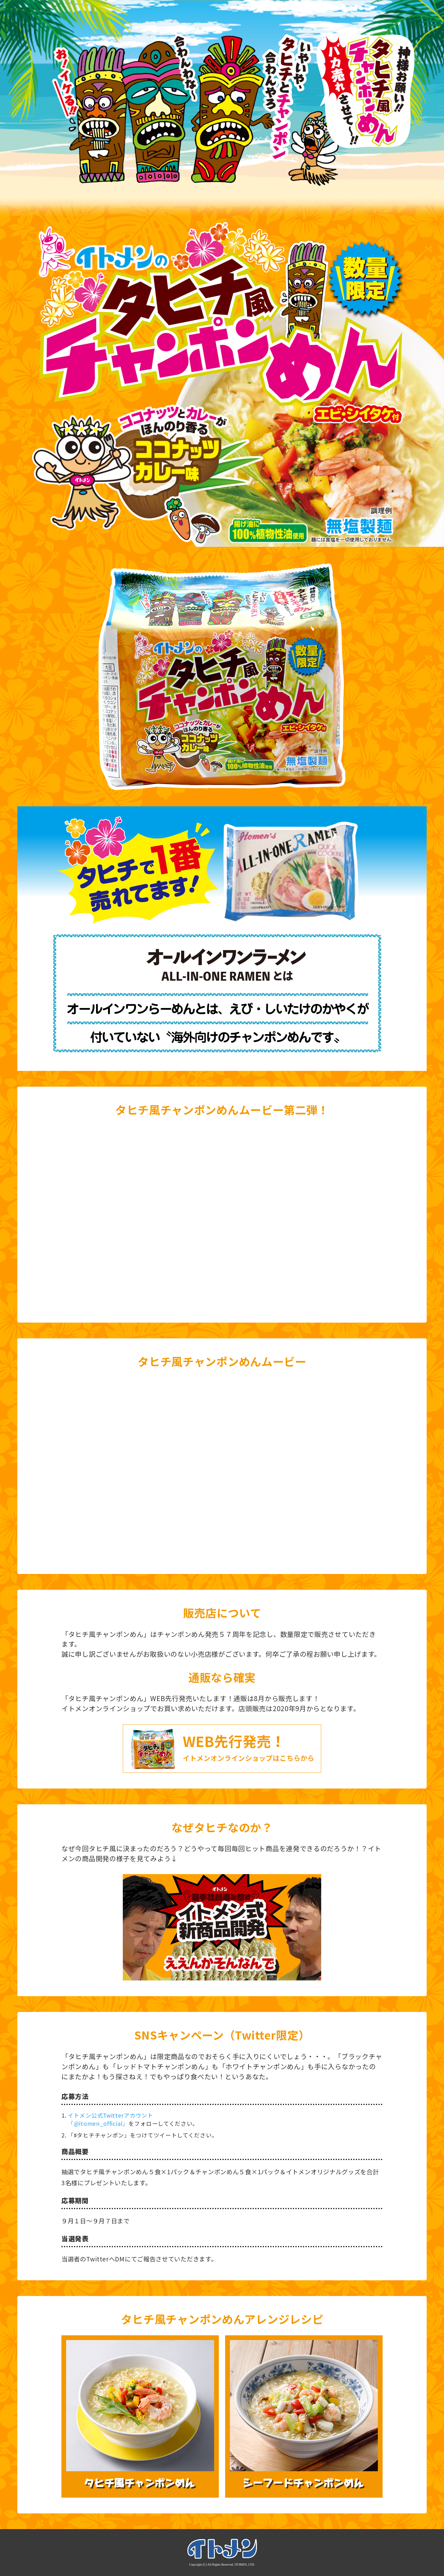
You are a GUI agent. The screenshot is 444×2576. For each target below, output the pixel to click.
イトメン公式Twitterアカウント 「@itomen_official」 (110, 2119)
